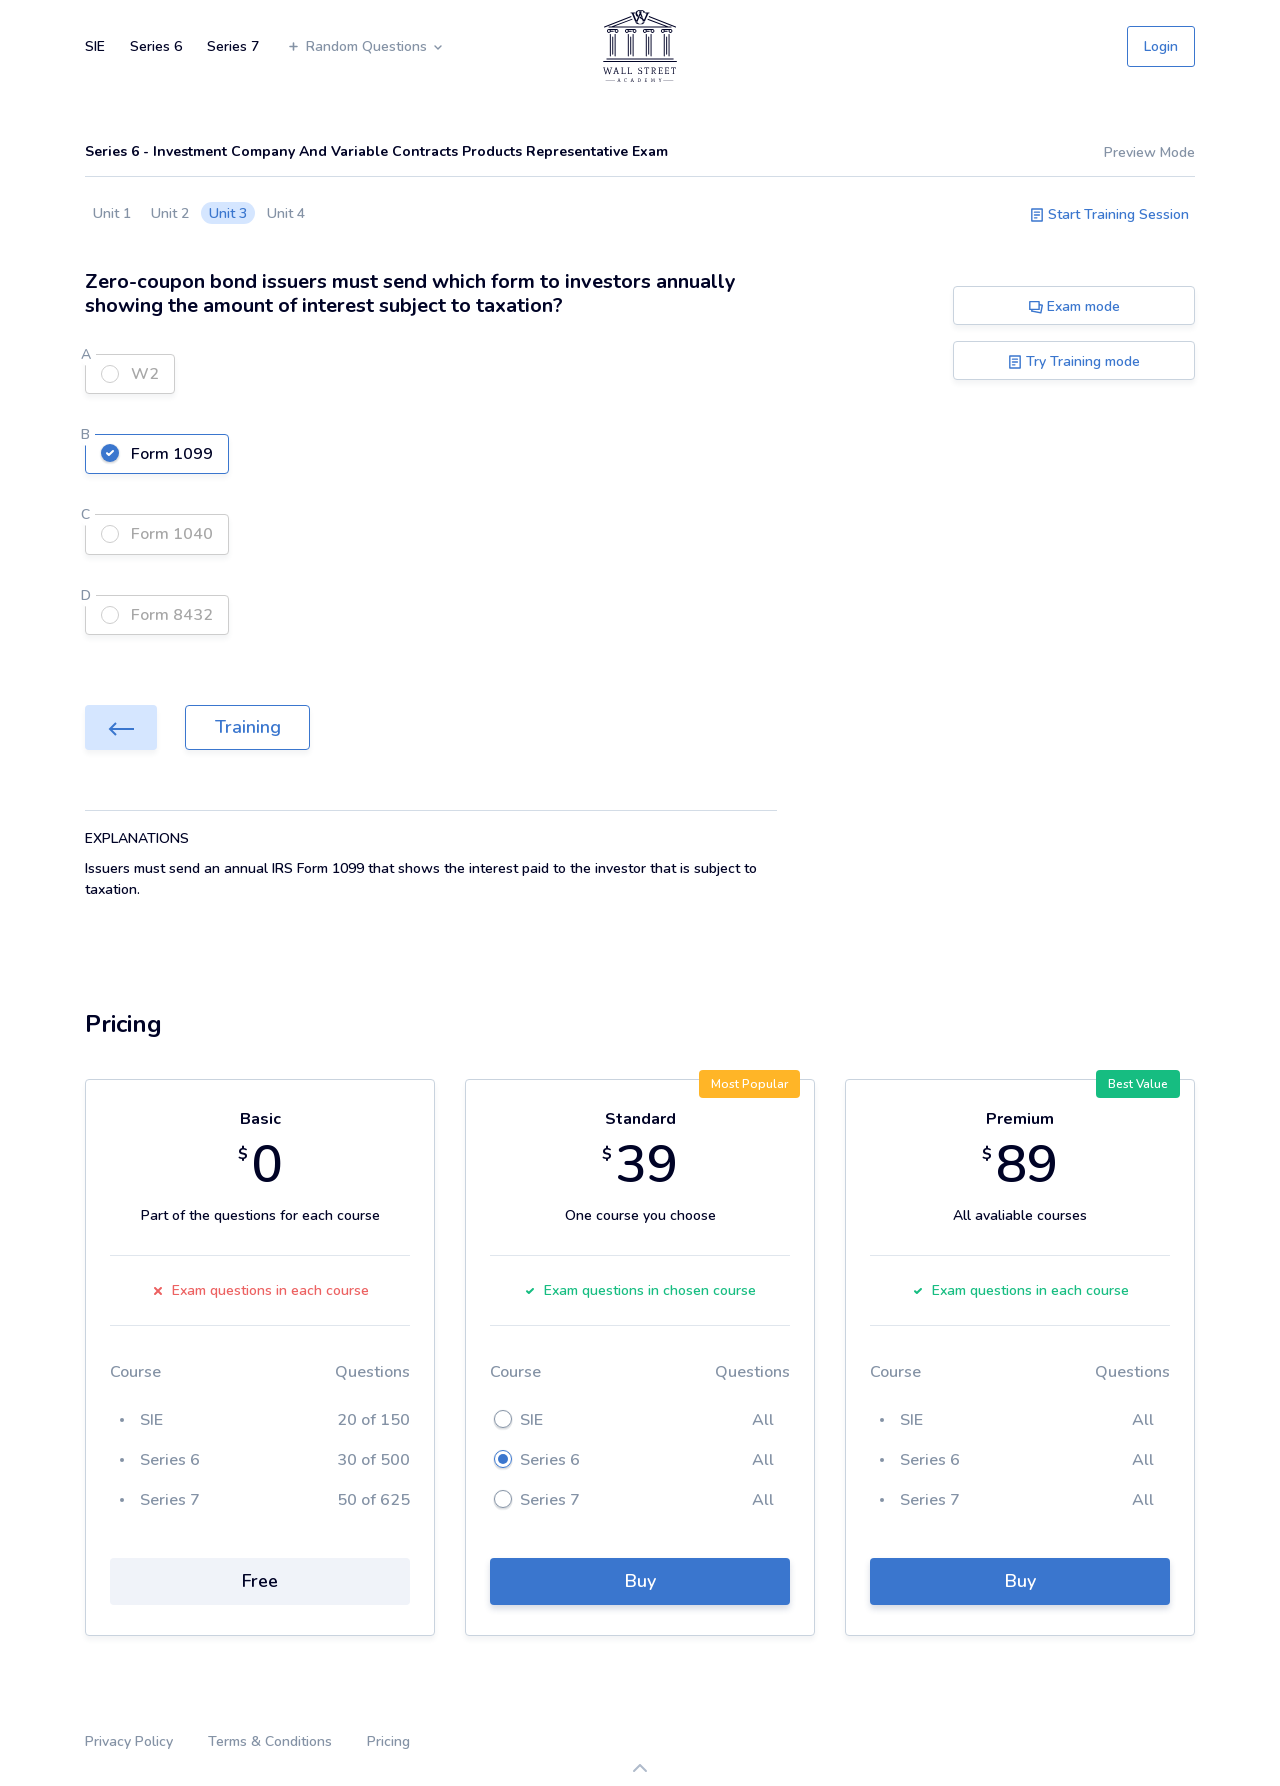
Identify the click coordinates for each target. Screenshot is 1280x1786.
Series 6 (156, 46)
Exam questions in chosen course (640, 1290)
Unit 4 (286, 213)
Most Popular (749, 1084)
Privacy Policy (129, 1741)
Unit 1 (112, 213)
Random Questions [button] (365, 46)
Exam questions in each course (260, 1290)
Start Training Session (1109, 214)
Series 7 (233, 46)
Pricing (388, 1741)
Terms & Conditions (270, 1741)
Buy (640, 1581)
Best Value (1138, 1084)
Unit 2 (170, 213)
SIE (95, 46)
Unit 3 (228, 213)
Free (260, 1581)
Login (1161, 46)
